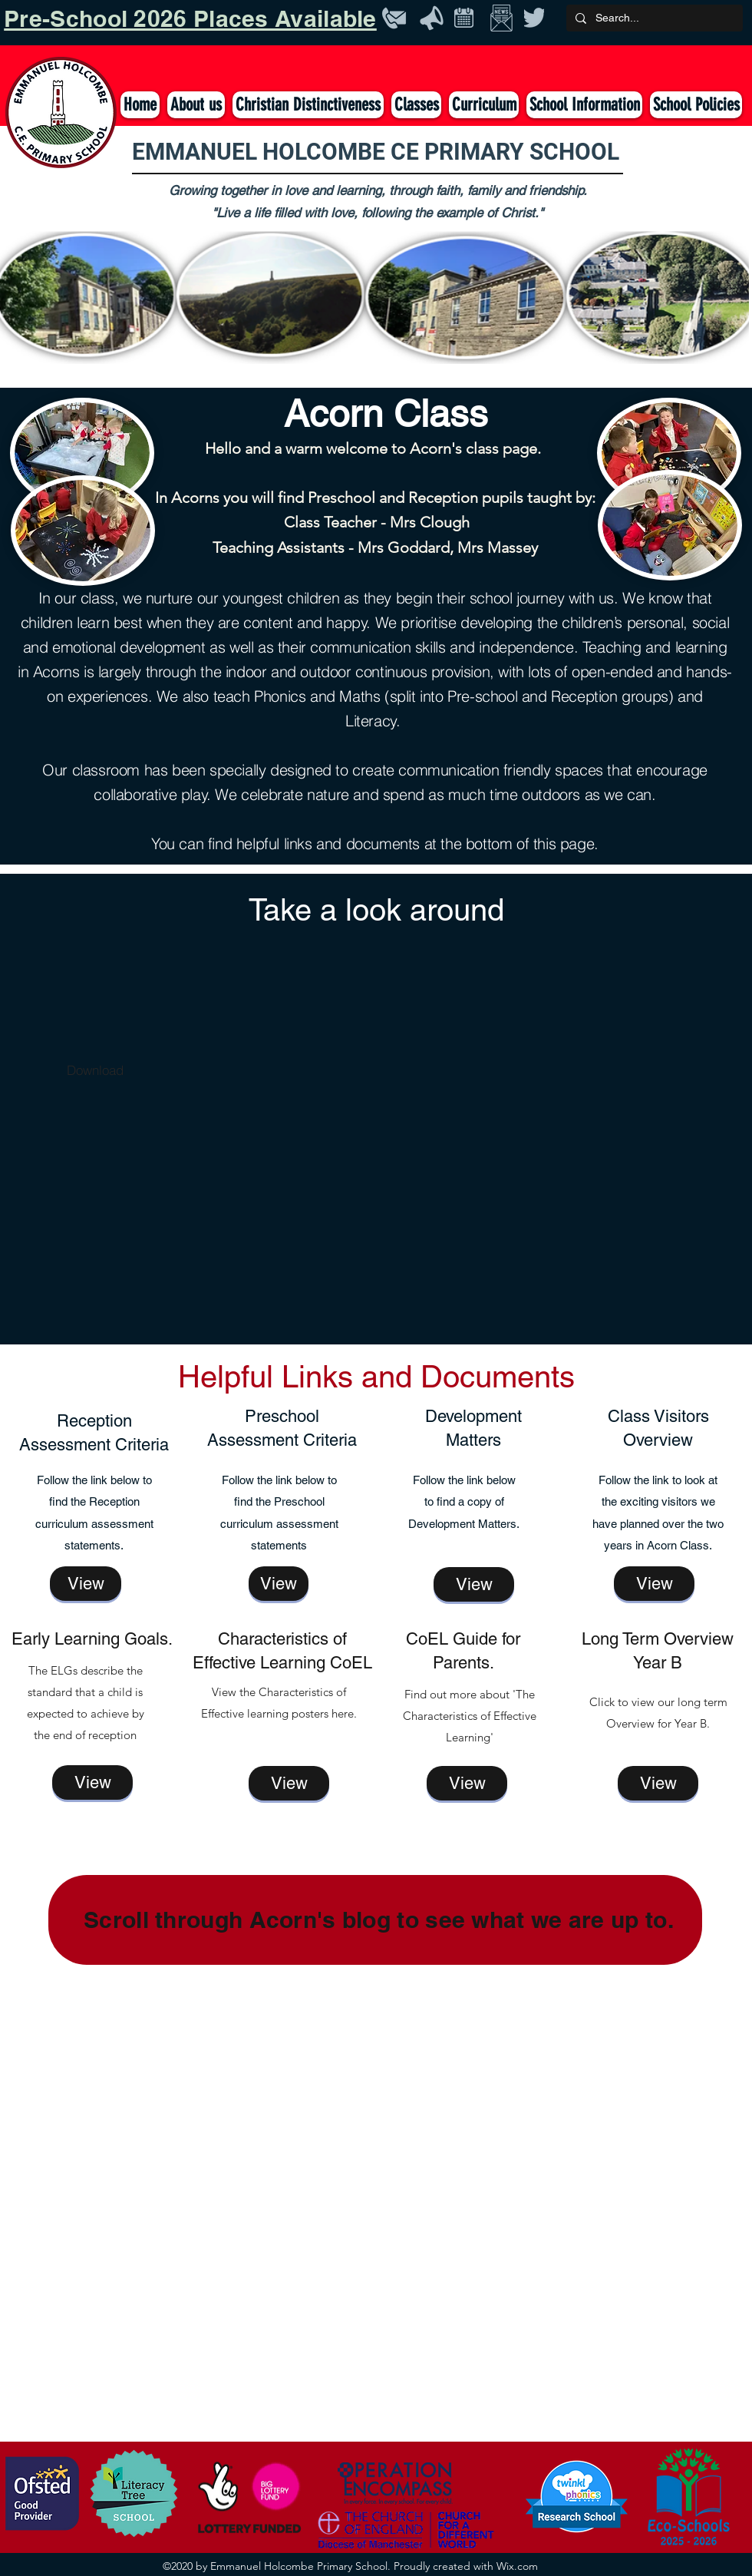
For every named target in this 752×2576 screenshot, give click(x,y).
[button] (416, 104)
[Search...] (653, 18)
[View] (85, 1583)
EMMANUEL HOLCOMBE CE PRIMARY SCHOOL (375, 151)
